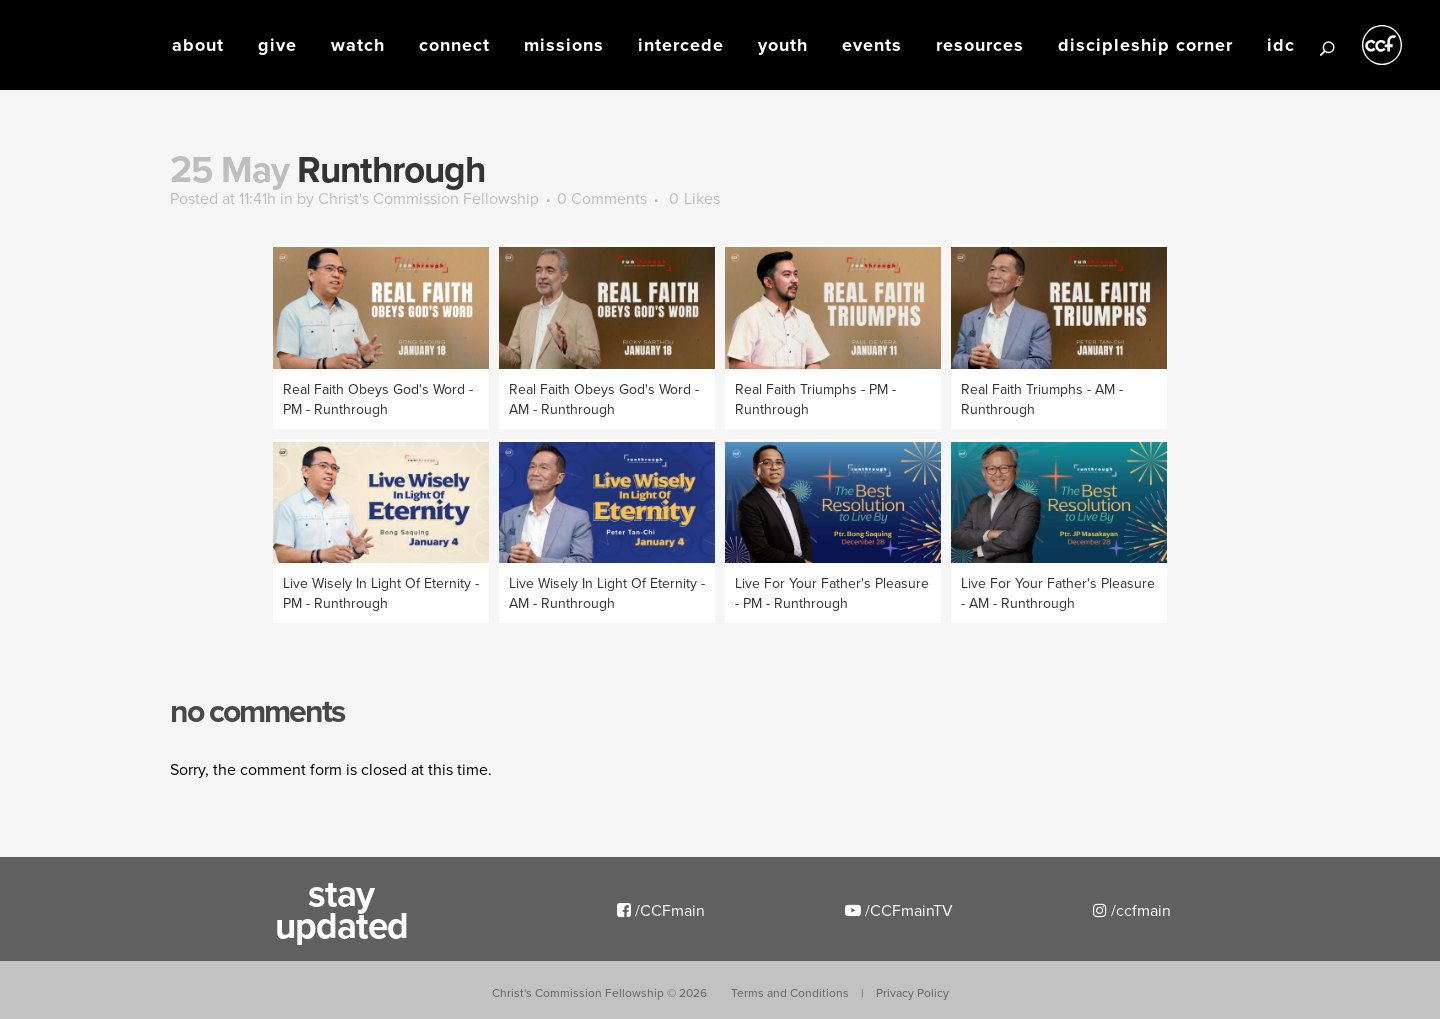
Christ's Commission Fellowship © (599, 992)
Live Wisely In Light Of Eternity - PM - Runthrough (381, 593)
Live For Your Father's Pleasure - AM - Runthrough (1058, 593)
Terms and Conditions (790, 992)
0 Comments (602, 198)
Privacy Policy (912, 992)
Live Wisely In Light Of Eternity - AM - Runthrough (607, 593)
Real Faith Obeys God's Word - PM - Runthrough (378, 399)
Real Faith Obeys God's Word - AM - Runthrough (604, 399)
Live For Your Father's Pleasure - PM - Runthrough (832, 593)
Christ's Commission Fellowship (428, 198)
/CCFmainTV (899, 910)
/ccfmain (1132, 910)
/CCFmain (661, 910)
